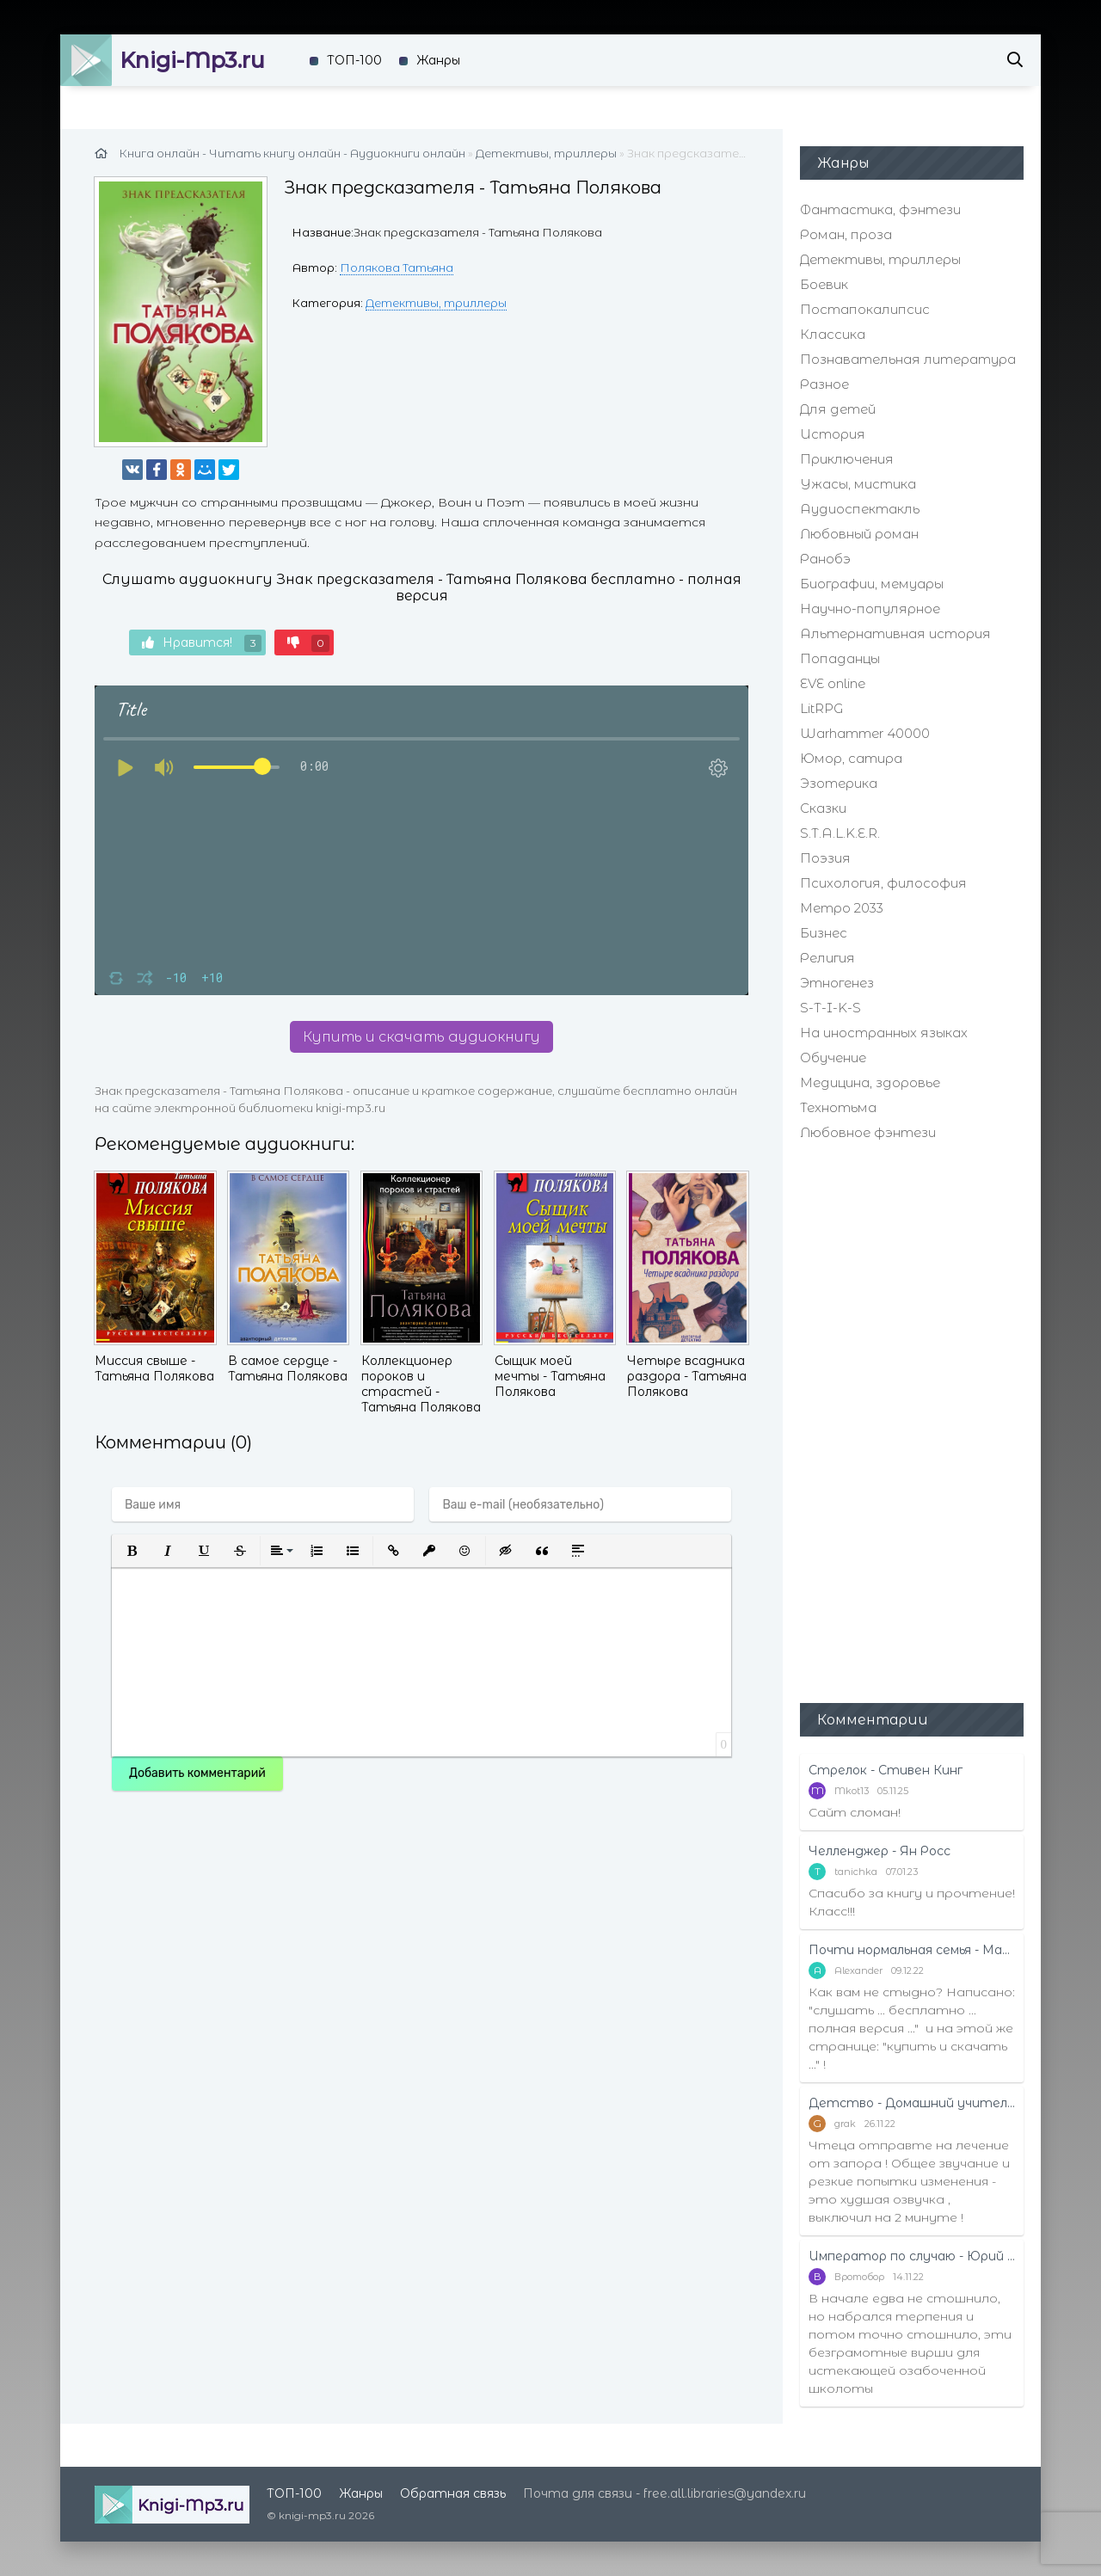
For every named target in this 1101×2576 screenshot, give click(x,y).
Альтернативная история (895, 633)
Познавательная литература (908, 359)
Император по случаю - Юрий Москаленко (912, 2256)
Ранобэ (825, 558)
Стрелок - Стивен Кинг (886, 1770)
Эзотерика (838, 783)
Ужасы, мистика (858, 484)
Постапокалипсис (865, 309)
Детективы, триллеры (436, 303)
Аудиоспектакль (860, 509)
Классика (832, 334)
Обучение (833, 1057)
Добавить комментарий (197, 1773)
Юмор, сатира (851, 758)
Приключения (847, 459)
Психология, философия (883, 883)
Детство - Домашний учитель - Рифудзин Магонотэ (912, 2103)
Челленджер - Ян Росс (879, 1851)
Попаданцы (840, 658)
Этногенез (837, 982)
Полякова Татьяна (396, 267)
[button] (131, 1550)
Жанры (438, 60)
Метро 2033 (841, 908)
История (832, 434)
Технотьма (838, 1107)
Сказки (823, 808)
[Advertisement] (912, 1420)
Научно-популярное (870, 608)
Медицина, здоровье (870, 1082)
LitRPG (821, 708)
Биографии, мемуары (872, 583)
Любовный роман (859, 534)
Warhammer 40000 (865, 733)
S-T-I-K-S (830, 1007)
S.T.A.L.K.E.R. (840, 833)
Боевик (824, 284)
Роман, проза (846, 234)
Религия (827, 958)
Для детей (838, 409)
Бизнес (823, 933)
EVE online (832, 683)
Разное (824, 384)
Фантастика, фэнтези (880, 209)
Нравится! (201, 643)
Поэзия (825, 858)
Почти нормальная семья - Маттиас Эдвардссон (912, 1950)
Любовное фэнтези (868, 1132)
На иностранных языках (884, 1032)
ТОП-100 (354, 60)
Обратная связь (453, 2493)
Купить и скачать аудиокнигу (421, 1037)
